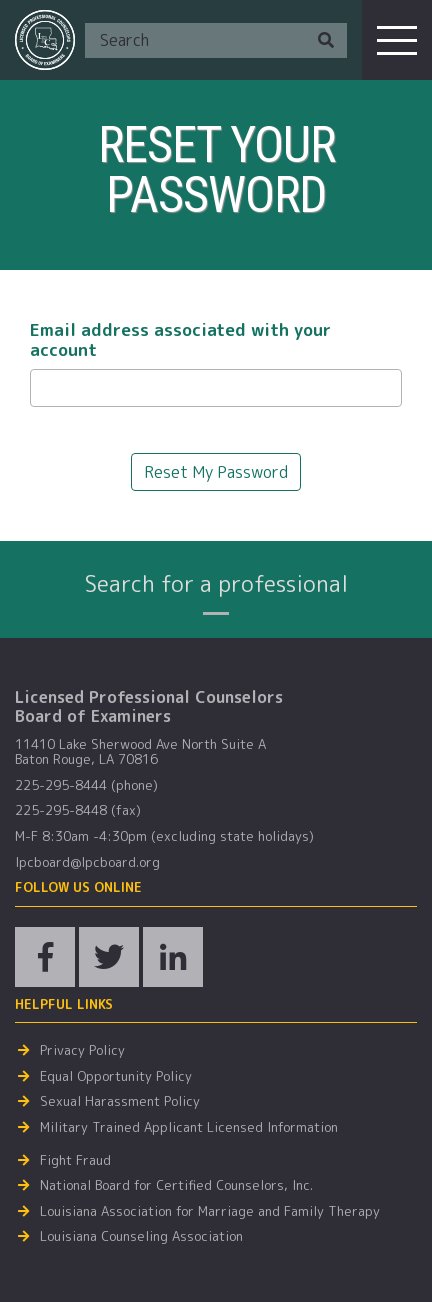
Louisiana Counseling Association (141, 1237)
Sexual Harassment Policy (120, 1102)
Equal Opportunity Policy (116, 1077)
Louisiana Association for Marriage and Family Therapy (210, 1212)
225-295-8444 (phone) (86, 786)
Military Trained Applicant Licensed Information (189, 1128)
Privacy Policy (82, 1051)
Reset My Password (216, 472)
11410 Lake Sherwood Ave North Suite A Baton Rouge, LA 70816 (140, 752)
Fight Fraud (75, 1161)
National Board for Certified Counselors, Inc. (176, 1186)
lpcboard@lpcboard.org (87, 863)
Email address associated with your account (180, 340)
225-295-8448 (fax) (78, 811)
